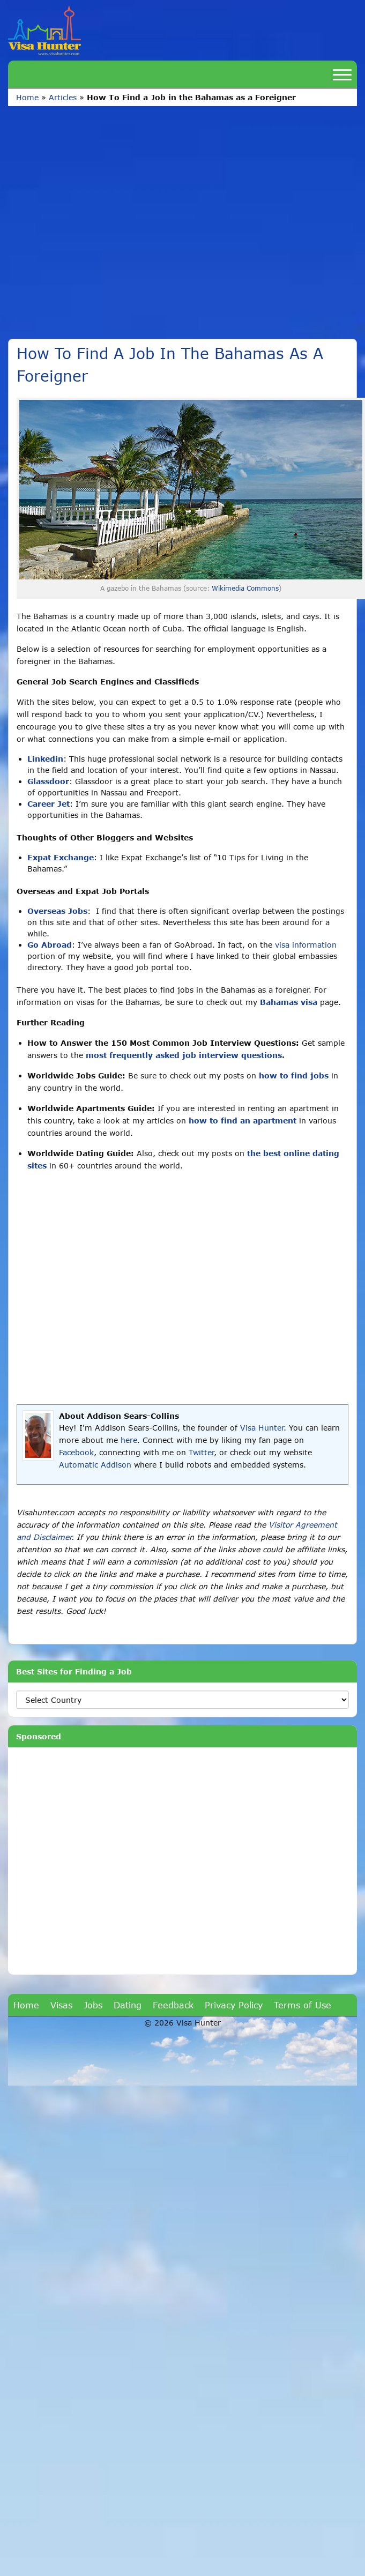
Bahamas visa (288, 1002)
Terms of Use (302, 2005)
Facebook (76, 1452)
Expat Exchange (60, 857)
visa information (306, 944)
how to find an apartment (242, 1120)
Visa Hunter (262, 1427)
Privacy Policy (234, 2005)
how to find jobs (294, 1075)
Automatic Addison (95, 1464)
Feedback (173, 2005)
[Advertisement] (105, 227)
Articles (63, 97)
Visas (61, 2005)
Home (27, 97)
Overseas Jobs (57, 910)
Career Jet (48, 803)
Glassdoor (48, 781)
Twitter (201, 1452)
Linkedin (45, 758)
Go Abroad (49, 944)
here (129, 1440)
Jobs (93, 2005)
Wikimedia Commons (245, 588)
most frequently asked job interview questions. (185, 1055)
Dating (127, 2005)
